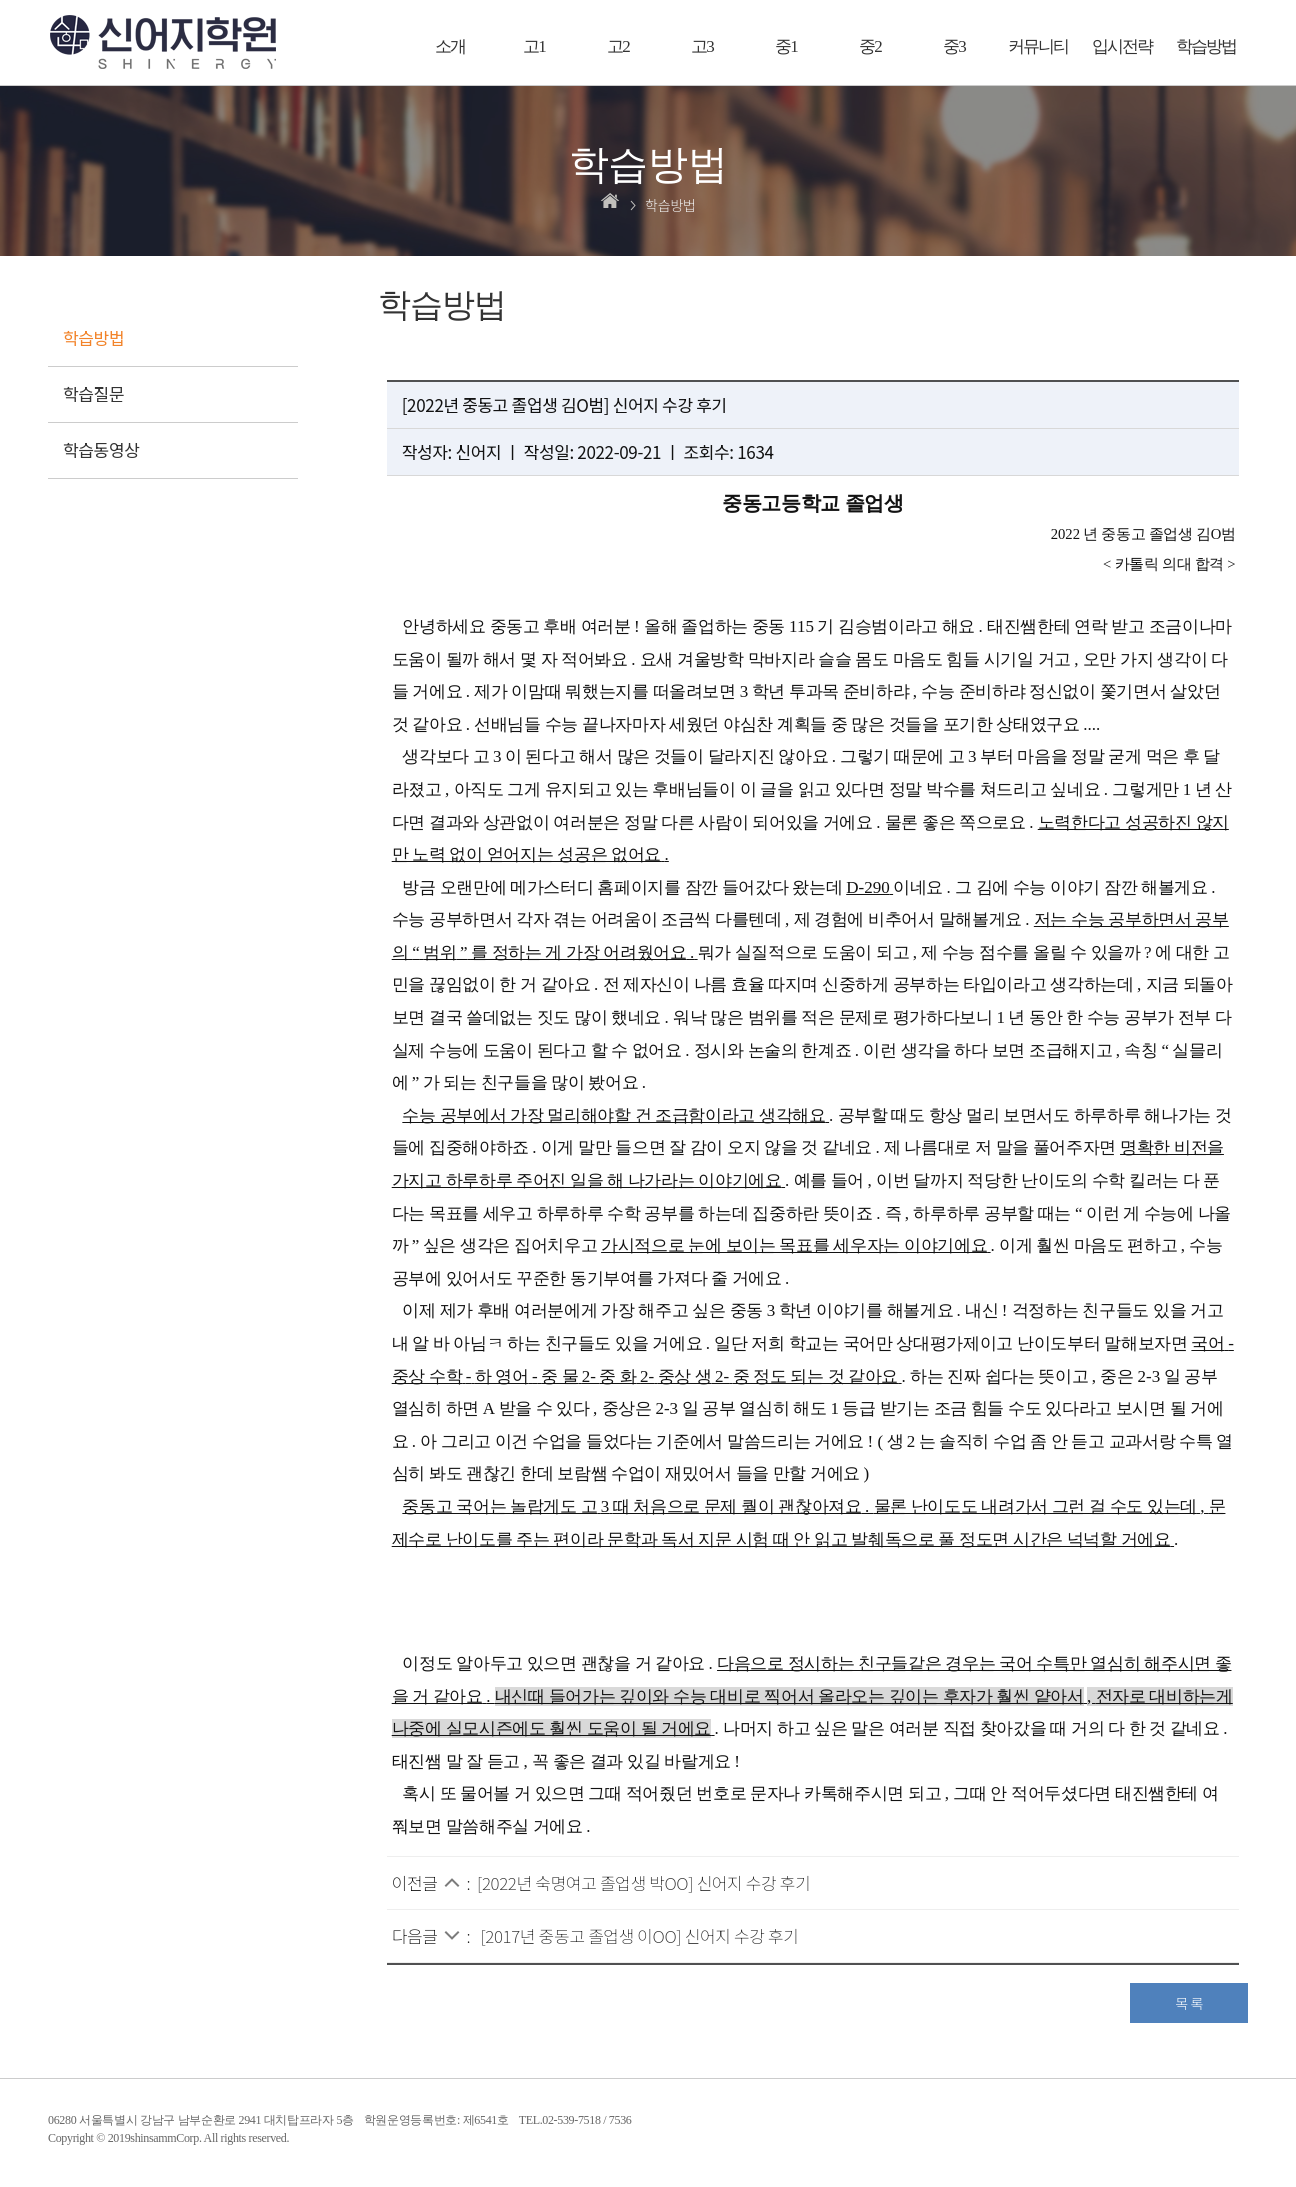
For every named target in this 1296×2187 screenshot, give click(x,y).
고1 (534, 46)
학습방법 (1206, 46)
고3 (702, 46)
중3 (954, 46)
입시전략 (1122, 46)
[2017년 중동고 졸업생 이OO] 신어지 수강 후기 (639, 1935)
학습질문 (93, 393)
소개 (450, 46)
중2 (870, 46)
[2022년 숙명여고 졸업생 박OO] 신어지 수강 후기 (643, 1882)
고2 (618, 46)
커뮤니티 (1038, 46)
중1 (786, 46)
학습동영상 (101, 449)
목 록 (1189, 2003)
